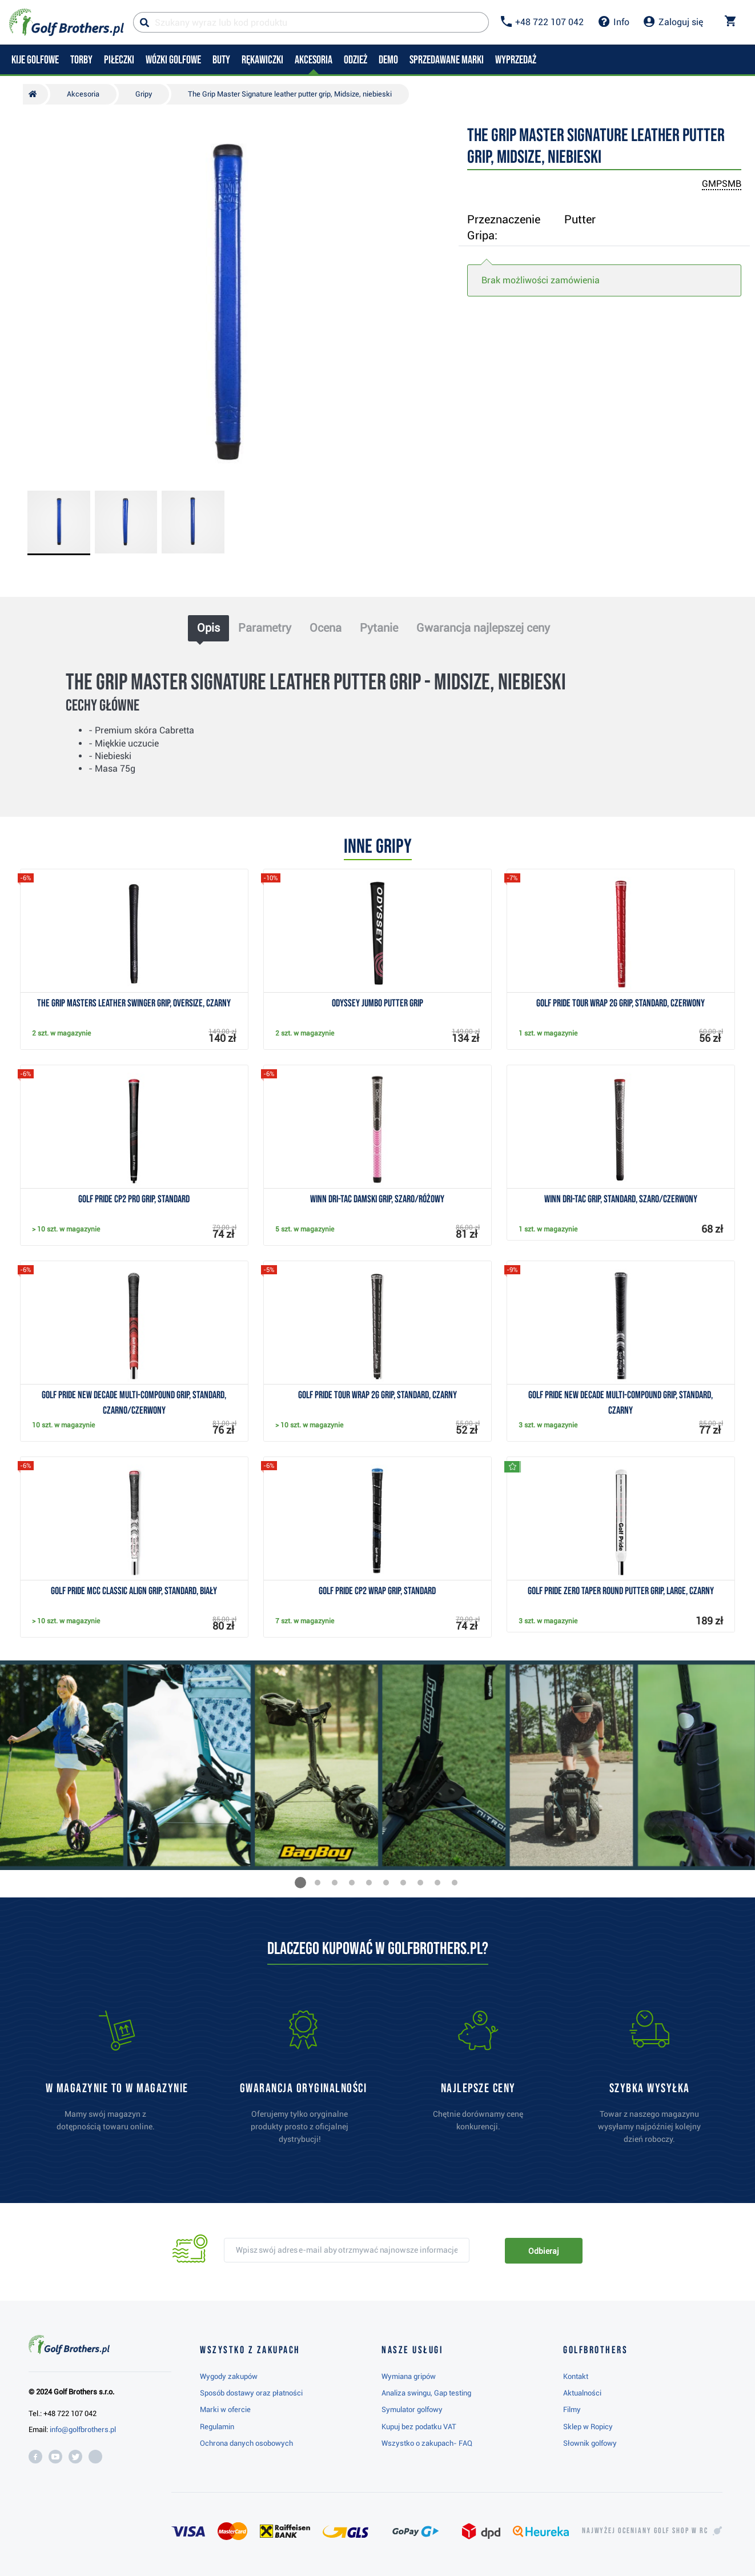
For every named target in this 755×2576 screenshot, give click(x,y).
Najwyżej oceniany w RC (645, 2530)
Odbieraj (543, 2251)
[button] (300, 1882)
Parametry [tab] (264, 628)
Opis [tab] (208, 628)
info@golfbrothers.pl (83, 2429)
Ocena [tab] (326, 628)
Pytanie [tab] (379, 628)
